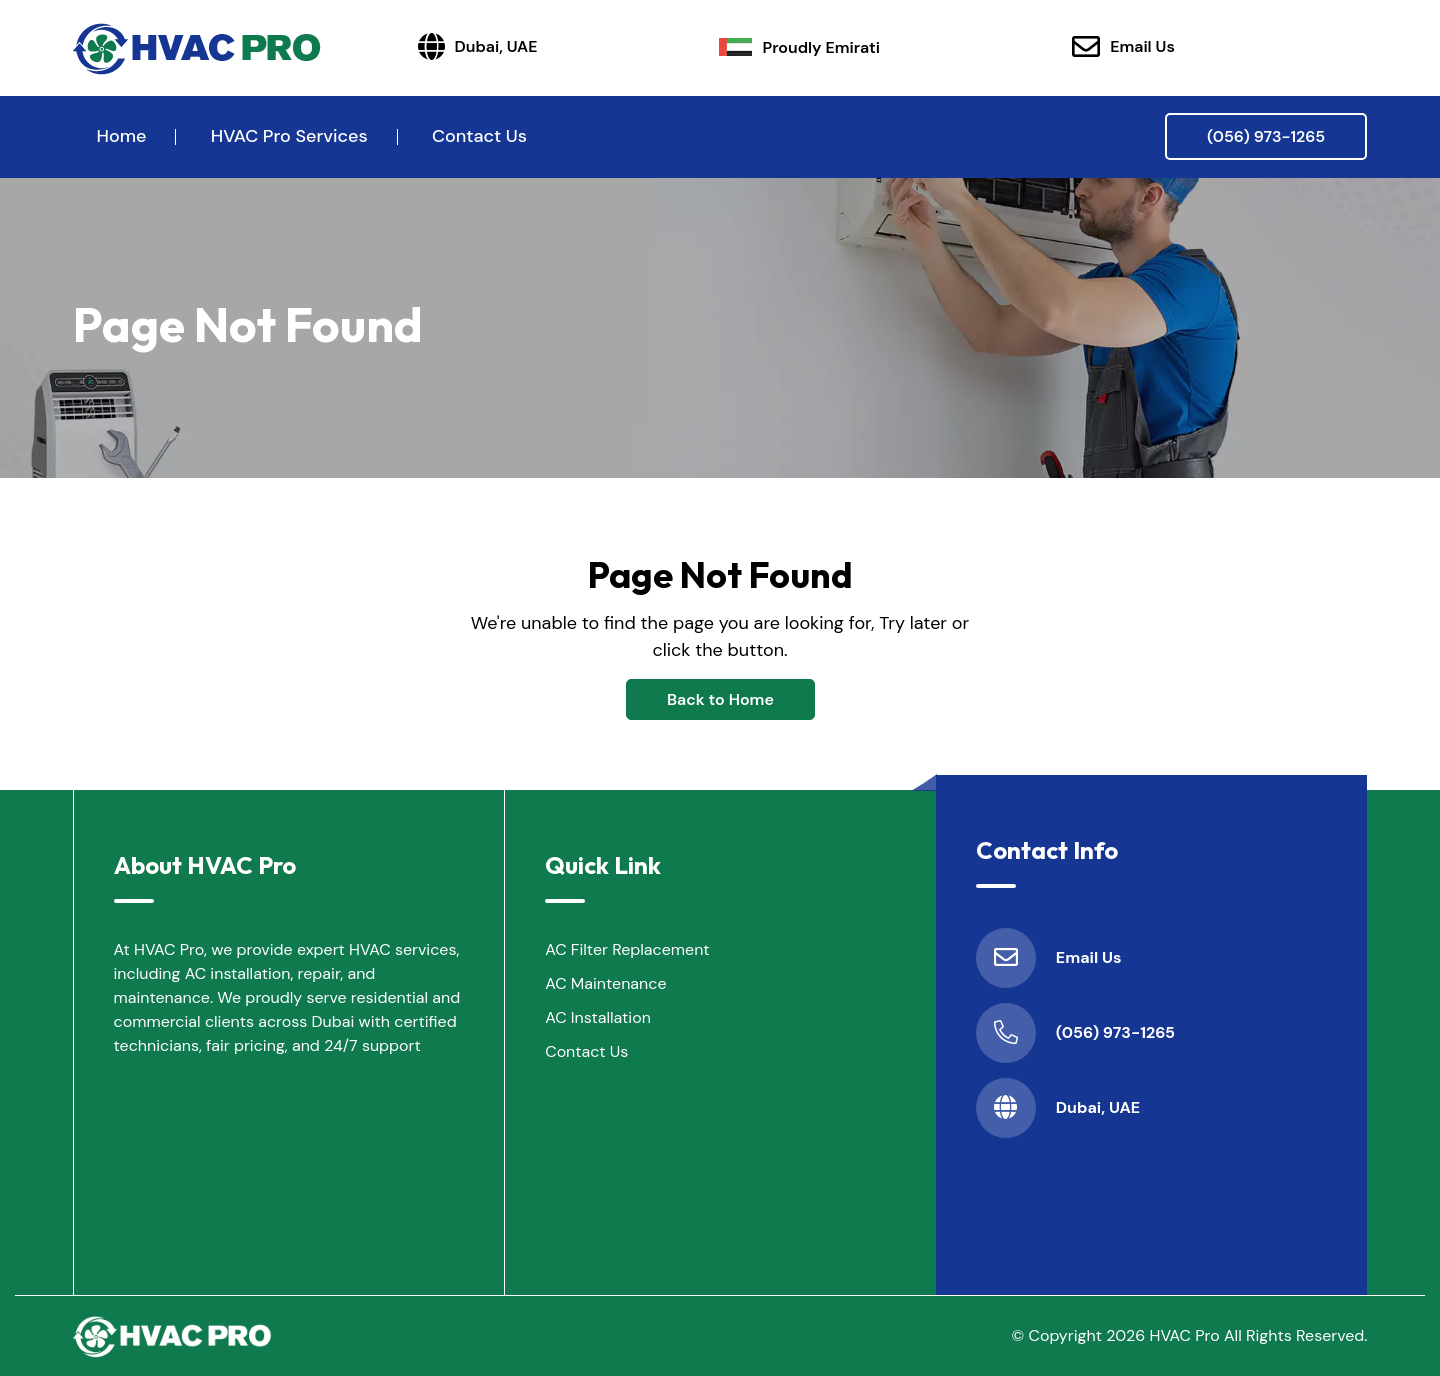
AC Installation (598, 1017)
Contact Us (479, 136)
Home (122, 136)
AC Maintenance (605, 983)
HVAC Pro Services (289, 136)
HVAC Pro (1185, 1335)
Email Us (1123, 48)
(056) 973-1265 (1266, 136)
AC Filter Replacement (627, 949)
